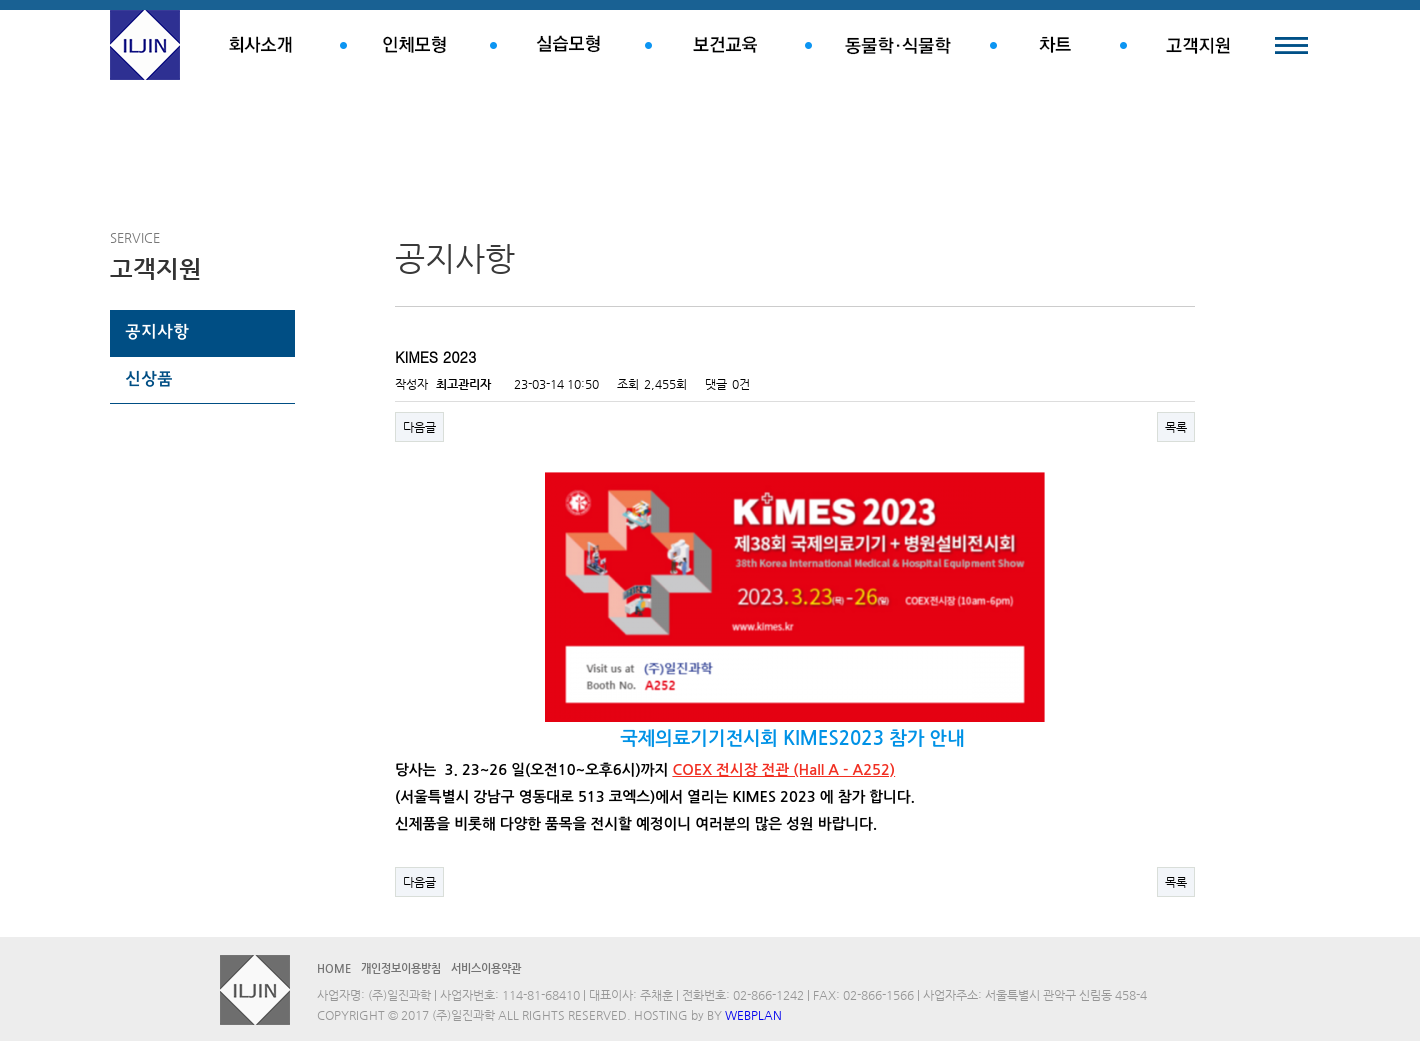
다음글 (419, 427)
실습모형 (567, 45)
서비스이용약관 (486, 968)
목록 (1176, 427)
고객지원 (1197, 45)
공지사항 (157, 333)
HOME (334, 968)
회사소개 (260, 45)
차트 (1055, 45)
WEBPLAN (753, 1015)
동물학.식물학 (897, 45)
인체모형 (415, 45)
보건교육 (725, 45)
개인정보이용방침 (401, 968)
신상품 (149, 380)
